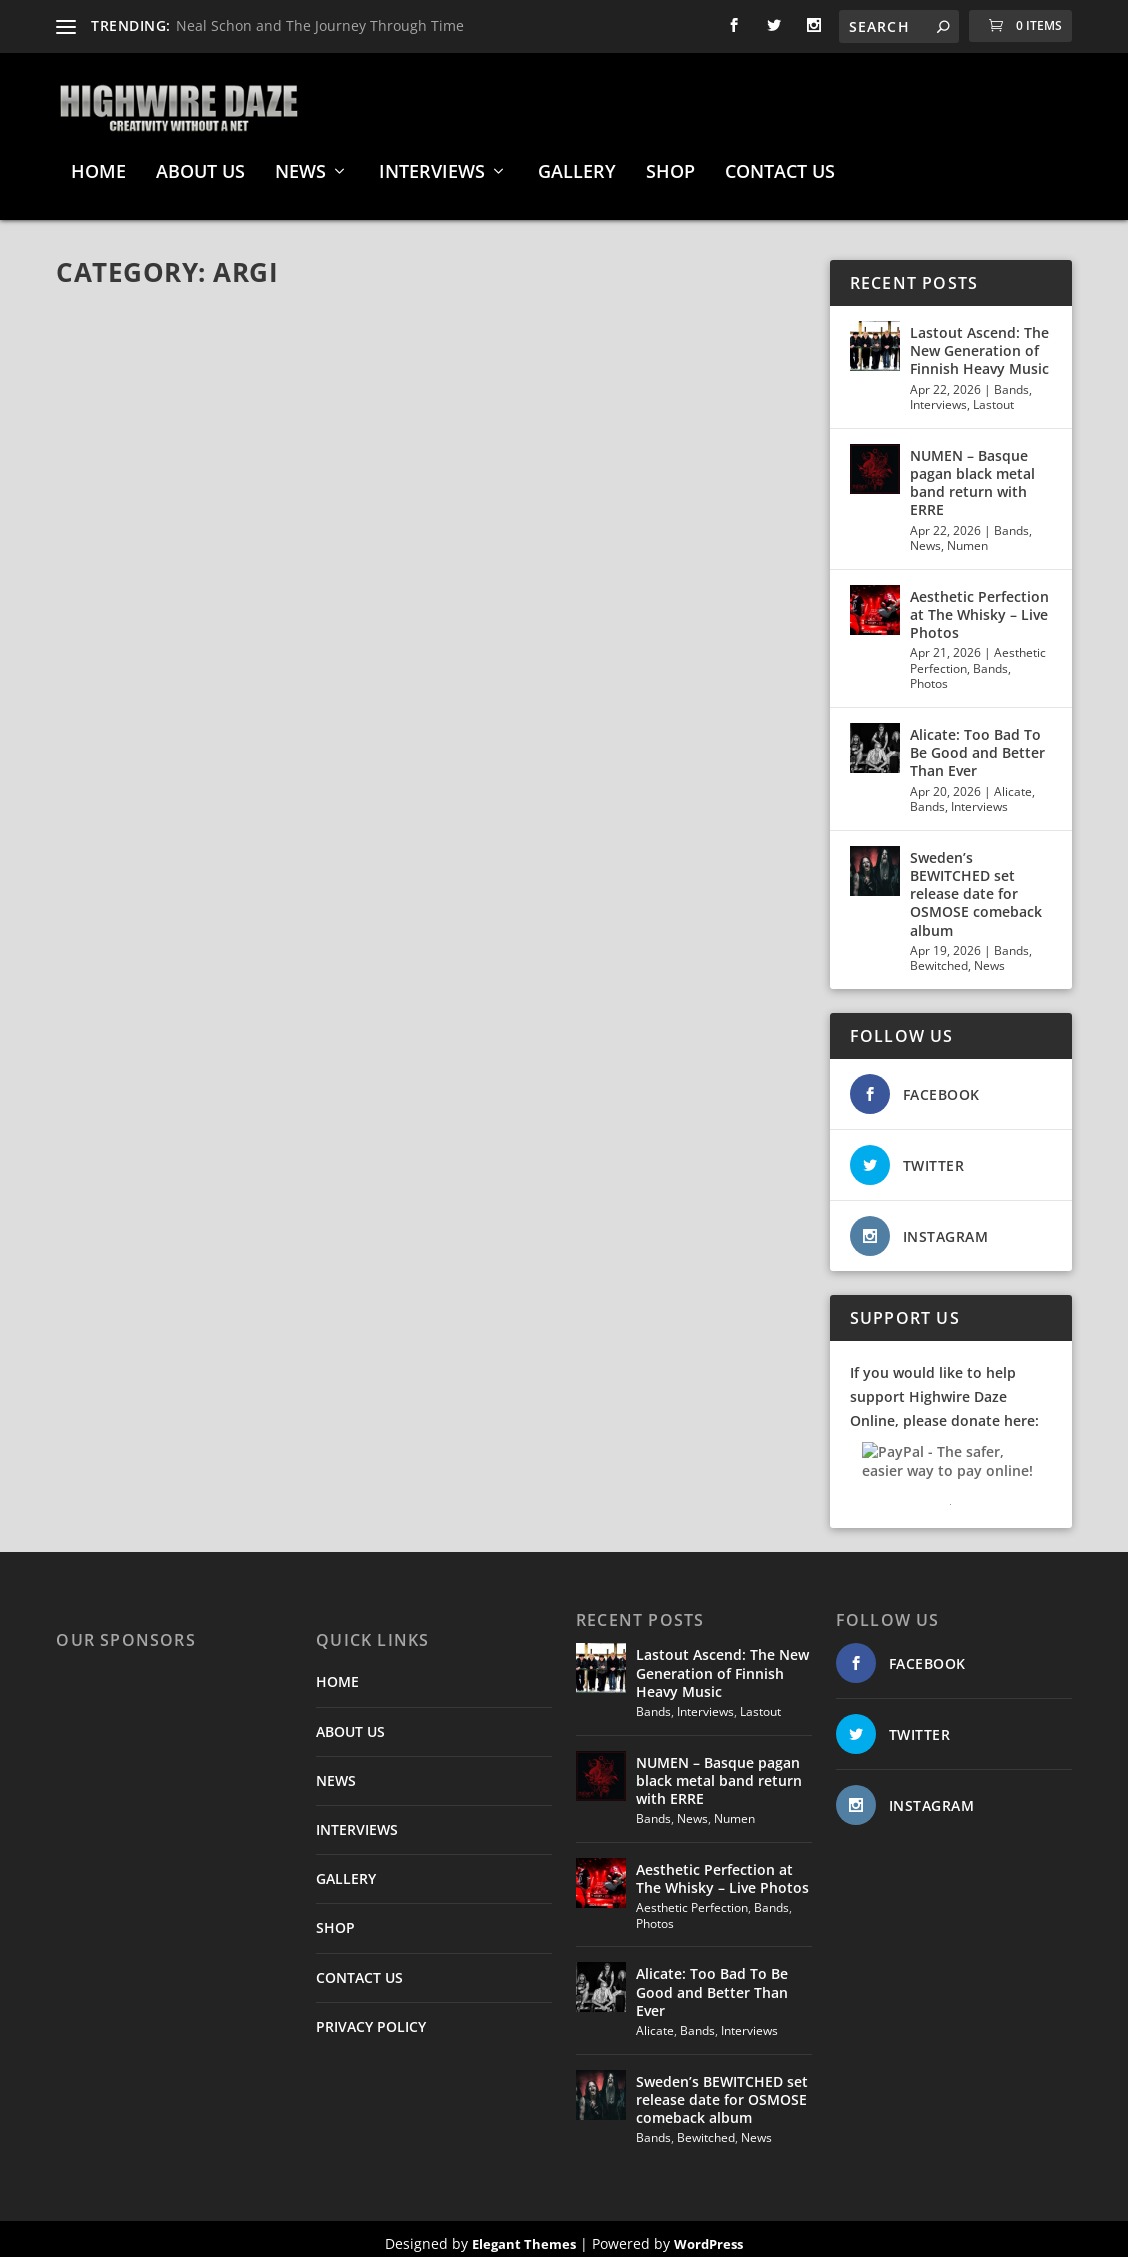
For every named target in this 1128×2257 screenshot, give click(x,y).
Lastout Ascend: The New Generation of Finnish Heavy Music (979, 340)
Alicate (1013, 781)
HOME (98, 163)
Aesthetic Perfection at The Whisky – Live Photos (979, 604)
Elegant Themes (524, 2234)
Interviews (938, 394)
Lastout (993, 394)
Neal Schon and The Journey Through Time (320, 25)
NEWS (300, 163)
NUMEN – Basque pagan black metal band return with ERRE (972, 473)
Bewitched (939, 955)
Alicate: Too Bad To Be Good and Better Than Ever (977, 742)
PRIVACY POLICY (371, 2016)
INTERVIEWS (432, 163)
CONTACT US (780, 163)
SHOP (670, 163)
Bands (1011, 379)
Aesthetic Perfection (692, 1897)
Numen (967, 535)
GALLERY (577, 163)
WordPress (708, 2234)
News (925, 535)
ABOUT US (200, 163)
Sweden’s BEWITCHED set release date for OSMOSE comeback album (976, 884)
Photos (929, 673)
